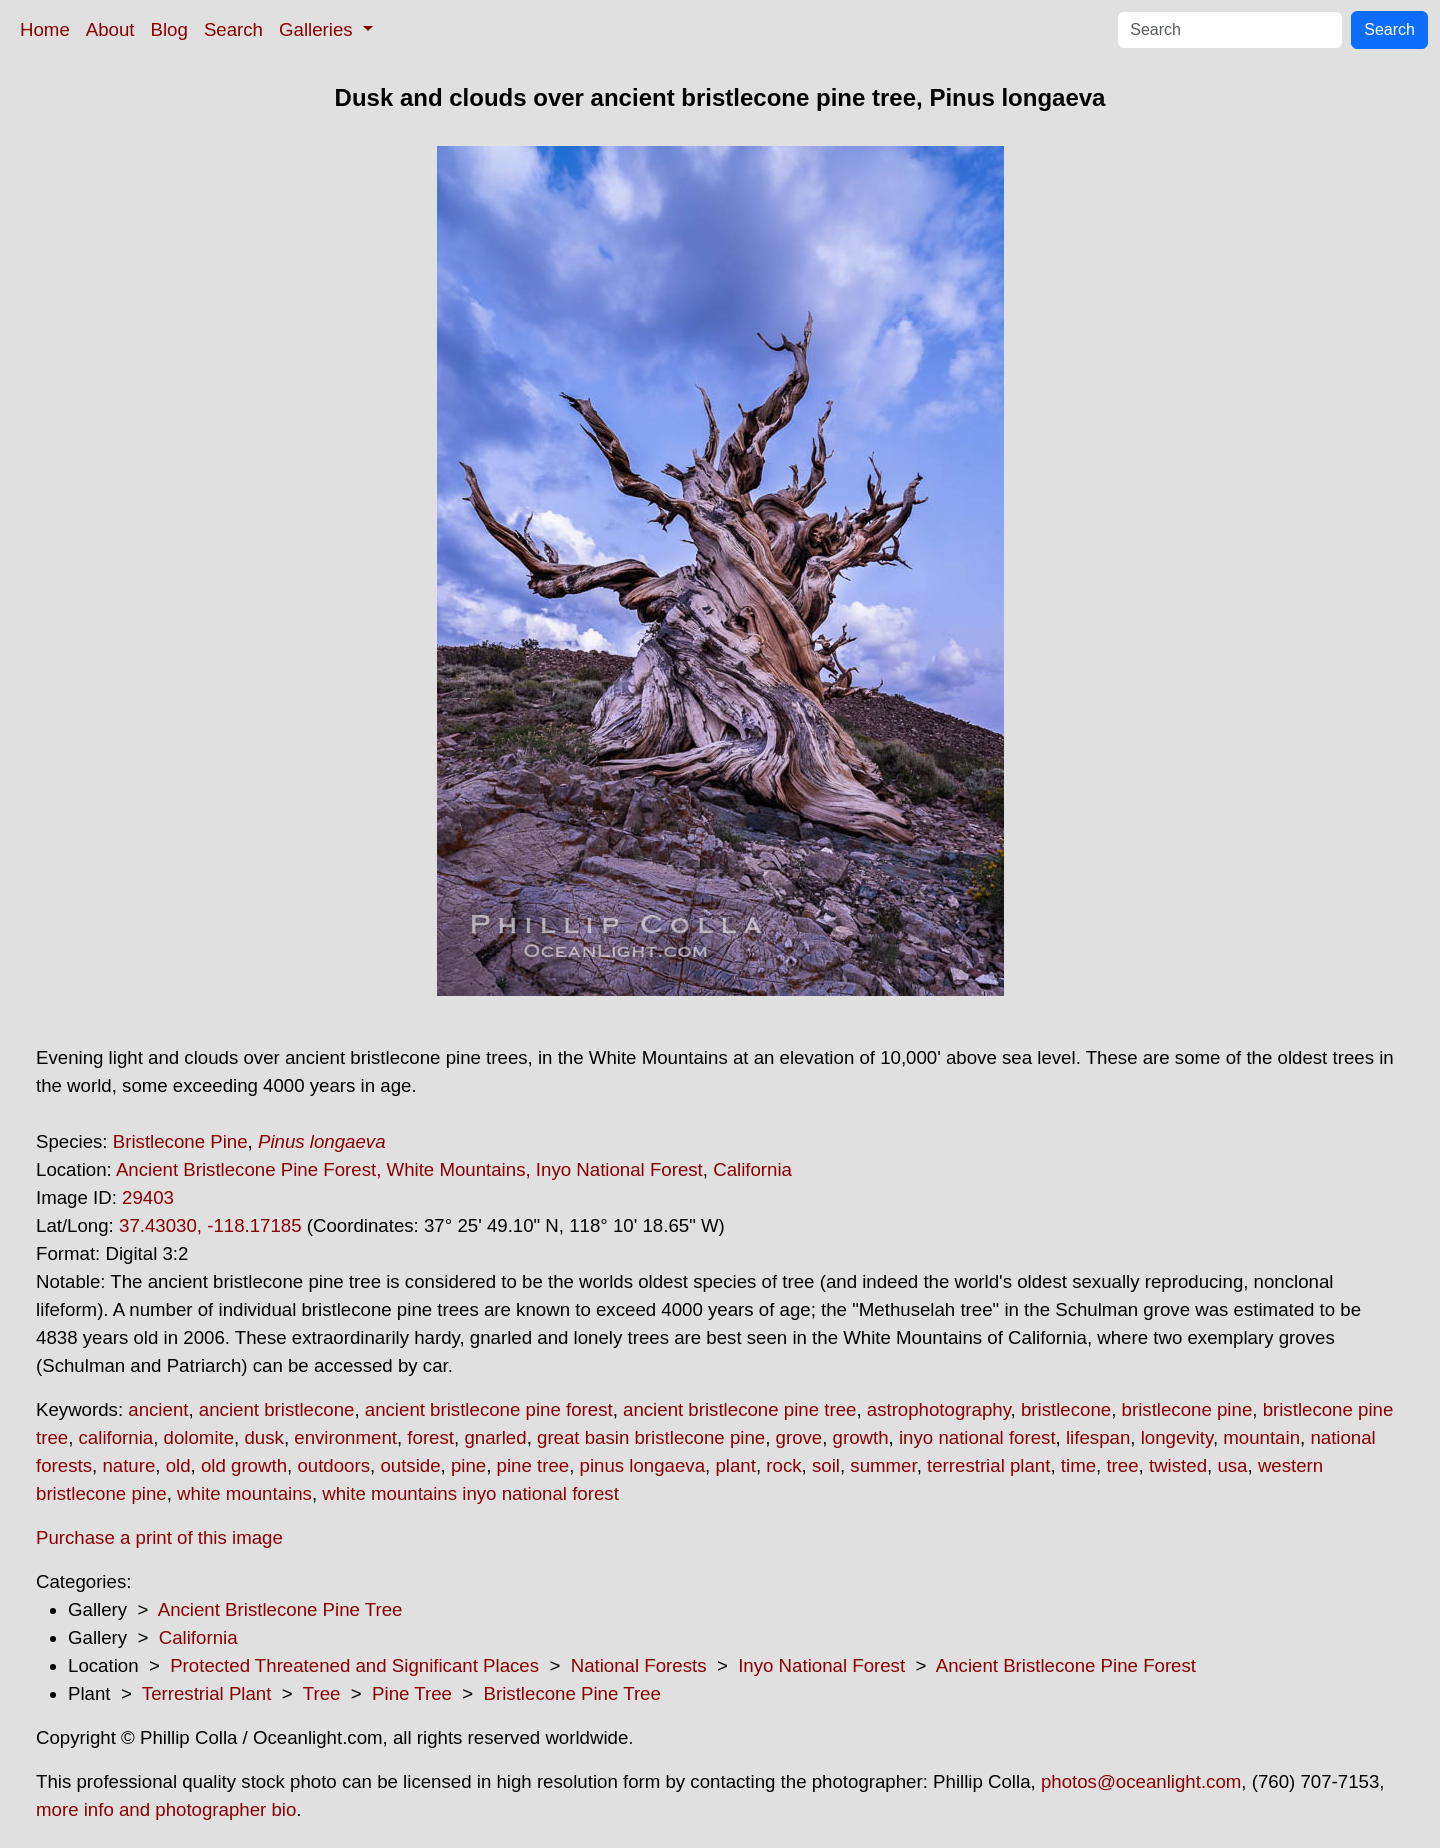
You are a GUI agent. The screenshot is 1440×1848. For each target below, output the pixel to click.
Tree (322, 1693)
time (1078, 1465)
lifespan (1098, 1437)
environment (345, 1437)
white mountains (244, 1493)
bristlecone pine (1187, 1409)
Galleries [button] (318, 29)
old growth (244, 1465)
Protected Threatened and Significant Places (354, 1665)
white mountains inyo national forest (470, 1493)
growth (861, 1437)
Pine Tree (412, 1693)
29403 (148, 1197)
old (178, 1465)
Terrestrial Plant (207, 1693)
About (110, 29)
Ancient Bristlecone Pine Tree (280, 1609)
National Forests (639, 1665)
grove (799, 1437)
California (752, 1169)
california (116, 1437)
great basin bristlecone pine (651, 1437)
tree (1122, 1465)
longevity (1177, 1437)
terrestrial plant (988, 1465)
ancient (158, 1409)
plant (735, 1465)
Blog (169, 29)
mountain (1261, 1437)
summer (883, 1465)
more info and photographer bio (166, 1809)
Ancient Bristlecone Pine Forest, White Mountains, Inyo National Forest (409, 1169)
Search (233, 29)
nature (128, 1465)
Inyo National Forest (821, 1665)
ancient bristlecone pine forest (489, 1409)
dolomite (199, 1437)
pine (468, 1465)
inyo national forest (977, 1437)
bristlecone (1066, 1409)
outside (410, 1465)
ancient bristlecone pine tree (739, 1409)
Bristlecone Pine (180, 1141)
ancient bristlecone (277, 1409)
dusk (263, 1437)
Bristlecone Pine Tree (572, 1693)
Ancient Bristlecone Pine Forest (1066, 1665)
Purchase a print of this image (159, 1537)
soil (826, 1465)
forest (430, 1437)
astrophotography (939, 1409)
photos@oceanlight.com (1141, 1781)
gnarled (495, 1437)
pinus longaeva (643, 1465)
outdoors (333, 1465)
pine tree (533, 1465)
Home (45, 29)
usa (1232, 1465)
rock (783, 1465)
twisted (1178, 1465)
